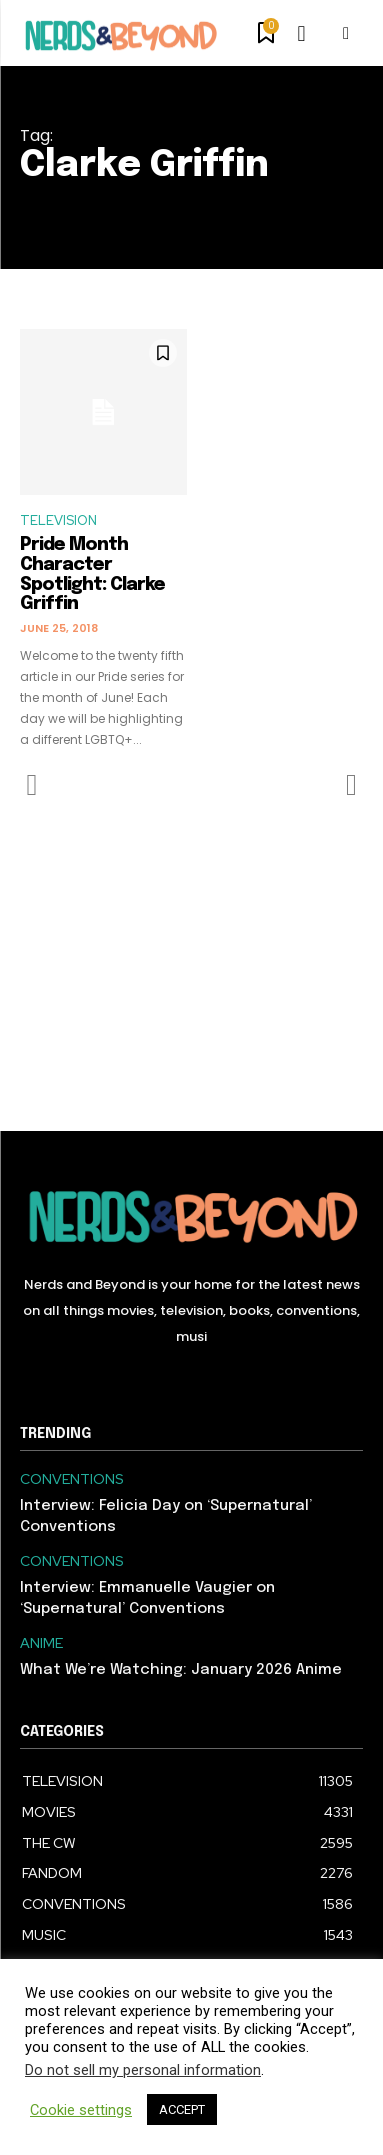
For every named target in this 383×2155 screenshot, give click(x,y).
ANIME (41, 1643)
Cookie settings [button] (81, 2110)
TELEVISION (58, 520)
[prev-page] (32, 785)
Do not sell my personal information (143, 2070)
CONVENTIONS (72, 1479)
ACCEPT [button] (182, 2109)
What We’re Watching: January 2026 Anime (181, 1670)
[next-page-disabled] (350, 785)
